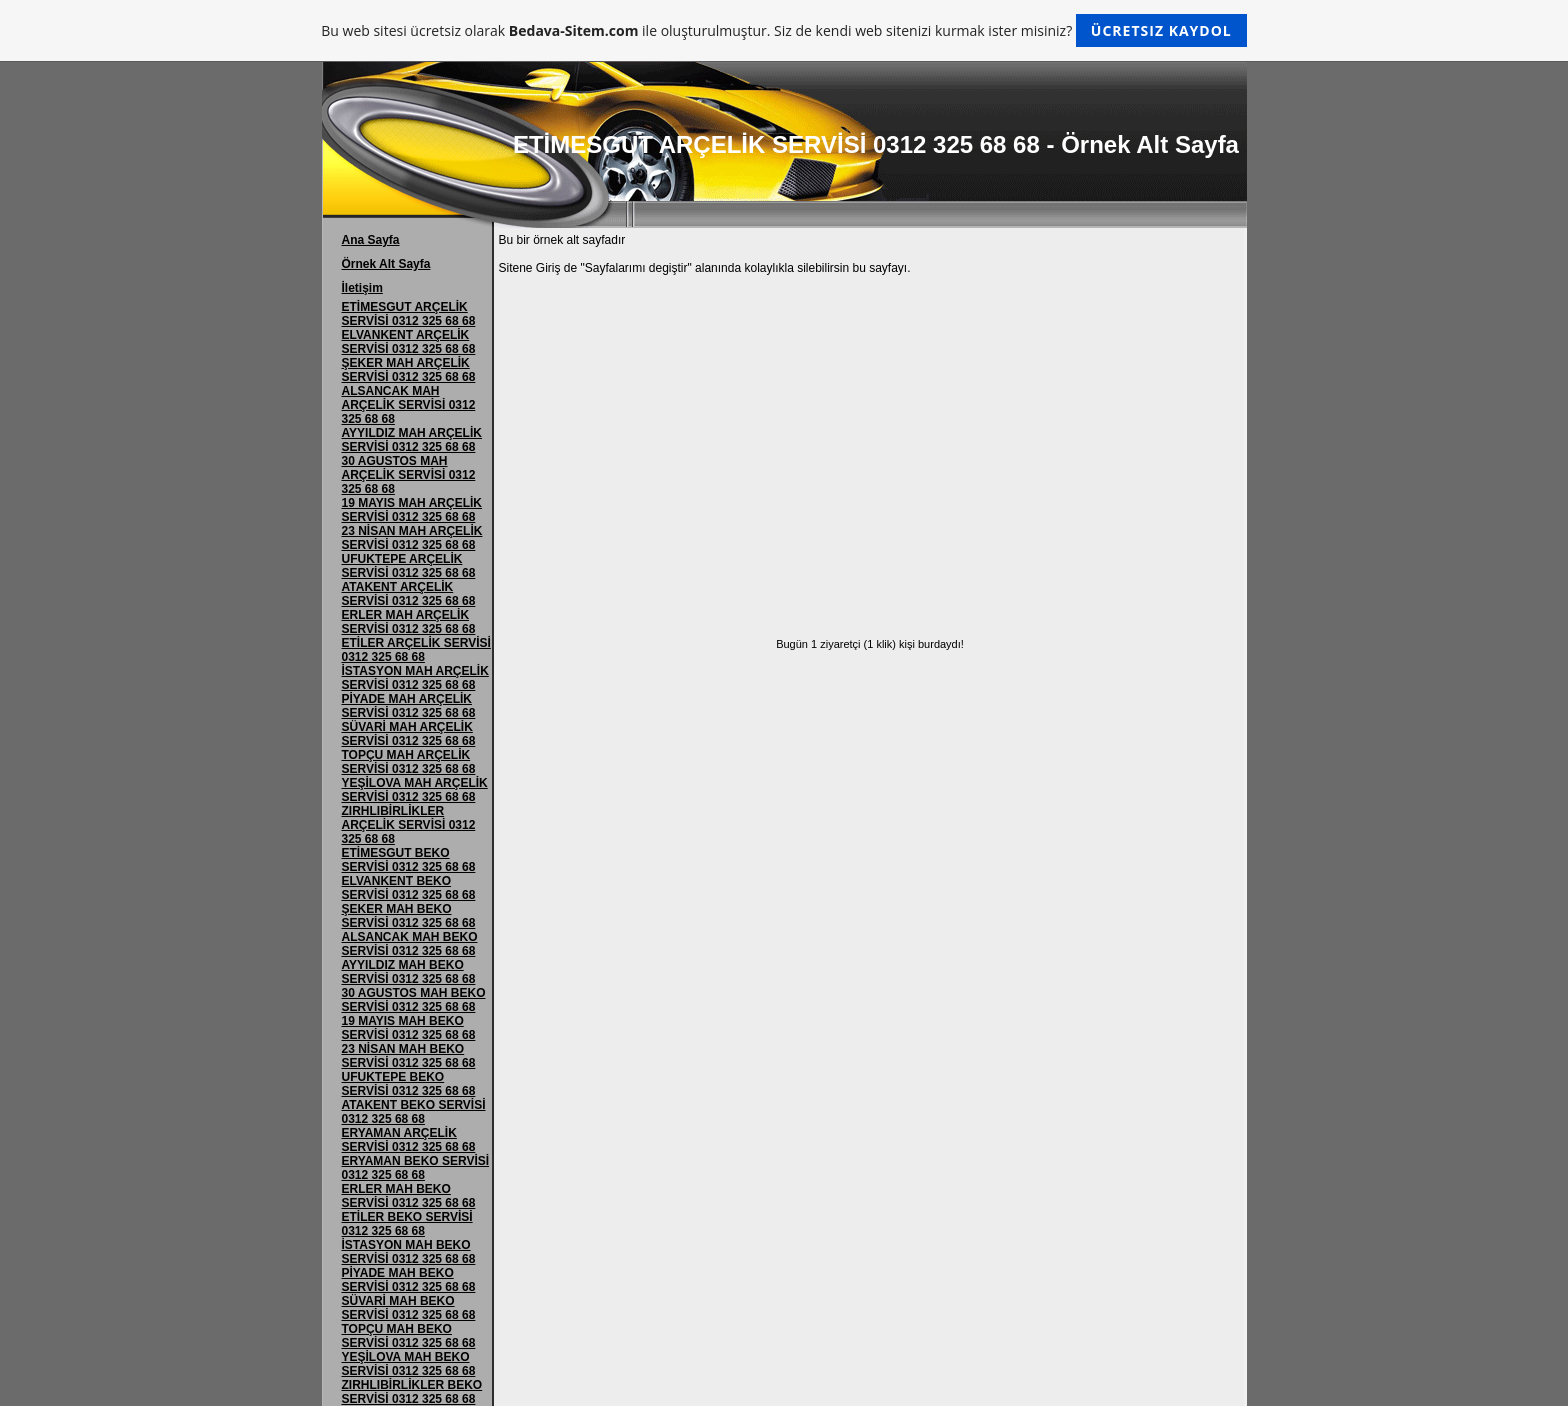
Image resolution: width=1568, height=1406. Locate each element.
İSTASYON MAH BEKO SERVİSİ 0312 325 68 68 (409, 1252)
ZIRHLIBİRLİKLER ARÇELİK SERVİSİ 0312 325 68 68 (409, 825)
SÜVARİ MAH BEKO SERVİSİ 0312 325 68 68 (409, 1308)
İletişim (362, 288)
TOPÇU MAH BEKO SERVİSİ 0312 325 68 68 (409, 1336)
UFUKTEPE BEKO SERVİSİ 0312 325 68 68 (409, 1084)
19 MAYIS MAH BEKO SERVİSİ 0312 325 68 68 (409, 1028)
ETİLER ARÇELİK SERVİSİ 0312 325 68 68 (416, 650)
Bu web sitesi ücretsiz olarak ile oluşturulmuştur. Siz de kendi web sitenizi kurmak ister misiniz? (783, 30)
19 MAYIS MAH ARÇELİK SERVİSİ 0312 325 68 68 (412, 510)
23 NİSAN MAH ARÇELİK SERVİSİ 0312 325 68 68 (412, 538)
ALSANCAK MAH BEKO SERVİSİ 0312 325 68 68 (410, 944)
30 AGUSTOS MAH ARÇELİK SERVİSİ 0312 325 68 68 (409, 475)
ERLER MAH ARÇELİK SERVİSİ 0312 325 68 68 (409, 622)
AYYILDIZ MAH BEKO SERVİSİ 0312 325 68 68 (409, 972)
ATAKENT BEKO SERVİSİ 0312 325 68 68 (414, 1112)
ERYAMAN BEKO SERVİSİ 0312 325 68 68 (416, 1168)
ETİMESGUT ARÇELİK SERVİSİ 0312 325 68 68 (409, 314)
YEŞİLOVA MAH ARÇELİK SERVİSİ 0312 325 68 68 (415, 790)
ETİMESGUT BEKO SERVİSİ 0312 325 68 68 (409, 860)
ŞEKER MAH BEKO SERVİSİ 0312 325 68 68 (409, 916)
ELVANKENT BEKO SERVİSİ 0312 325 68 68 (409, 888)
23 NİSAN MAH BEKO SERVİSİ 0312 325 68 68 (409, 1056)
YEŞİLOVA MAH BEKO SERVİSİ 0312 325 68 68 (409, 1364)
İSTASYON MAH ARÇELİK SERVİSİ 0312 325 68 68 (415, 678)
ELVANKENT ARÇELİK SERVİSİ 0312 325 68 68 (409, 342)
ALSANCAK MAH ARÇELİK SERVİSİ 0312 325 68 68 (409, 405)
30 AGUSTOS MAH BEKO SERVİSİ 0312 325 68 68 (414, 1000)
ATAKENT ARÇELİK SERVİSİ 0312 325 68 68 (409, 594)
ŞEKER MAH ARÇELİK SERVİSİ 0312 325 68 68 (409, 370)
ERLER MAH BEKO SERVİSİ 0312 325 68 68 (409, 1196)
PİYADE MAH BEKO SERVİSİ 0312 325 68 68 (409, 1280)
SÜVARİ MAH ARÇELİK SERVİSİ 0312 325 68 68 (409, 734)
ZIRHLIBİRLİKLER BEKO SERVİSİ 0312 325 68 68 (412, 1392)
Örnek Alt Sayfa (386, 264)
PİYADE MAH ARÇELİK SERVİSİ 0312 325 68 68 (409, 706)
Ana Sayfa (371, 240)
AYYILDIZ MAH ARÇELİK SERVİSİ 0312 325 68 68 (412, 440)
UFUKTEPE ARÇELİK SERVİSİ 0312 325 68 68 (409, 566)
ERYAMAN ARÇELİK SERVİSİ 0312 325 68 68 (409, 1140)
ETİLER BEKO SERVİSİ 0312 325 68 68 (407, 1224)
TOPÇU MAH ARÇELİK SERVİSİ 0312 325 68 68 (409, 762)
